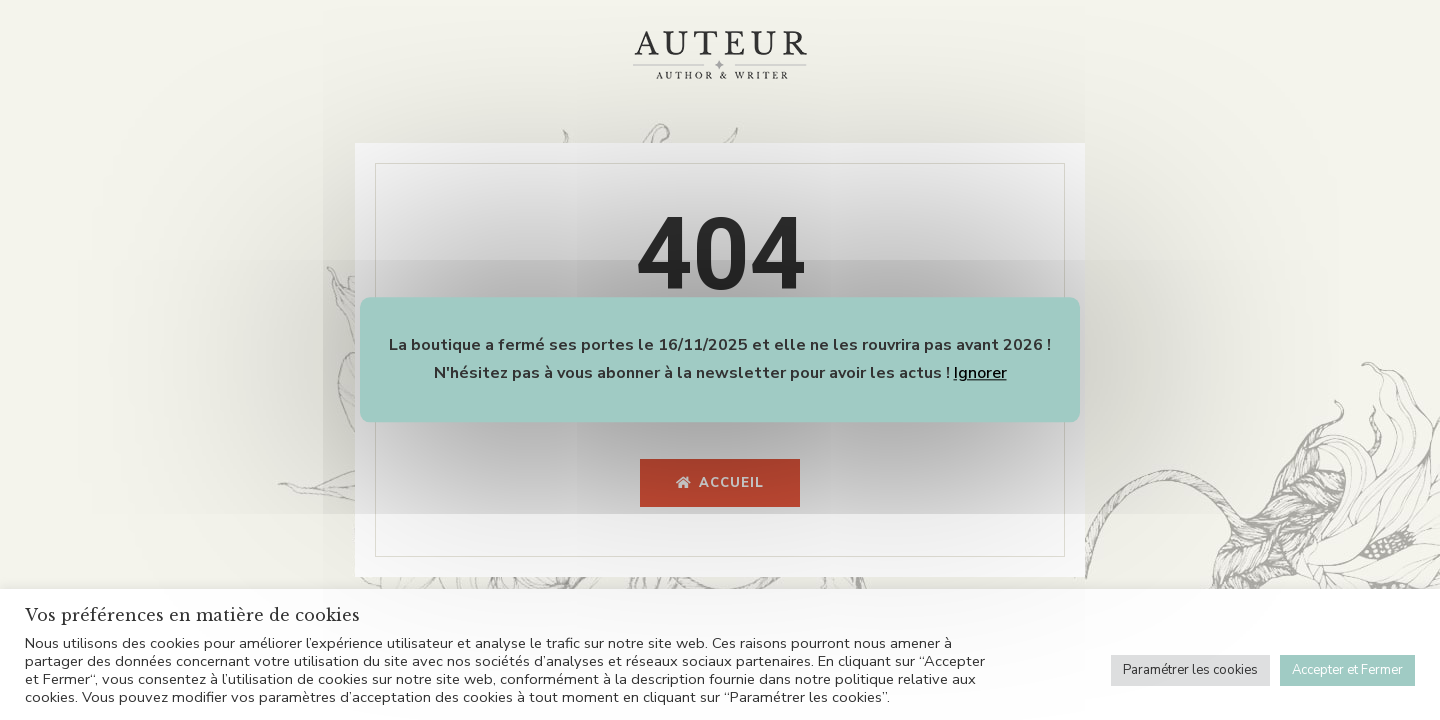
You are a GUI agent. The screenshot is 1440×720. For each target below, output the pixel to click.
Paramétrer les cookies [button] (1190, 670)
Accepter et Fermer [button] (1347, 670)
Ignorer (980, 373)
